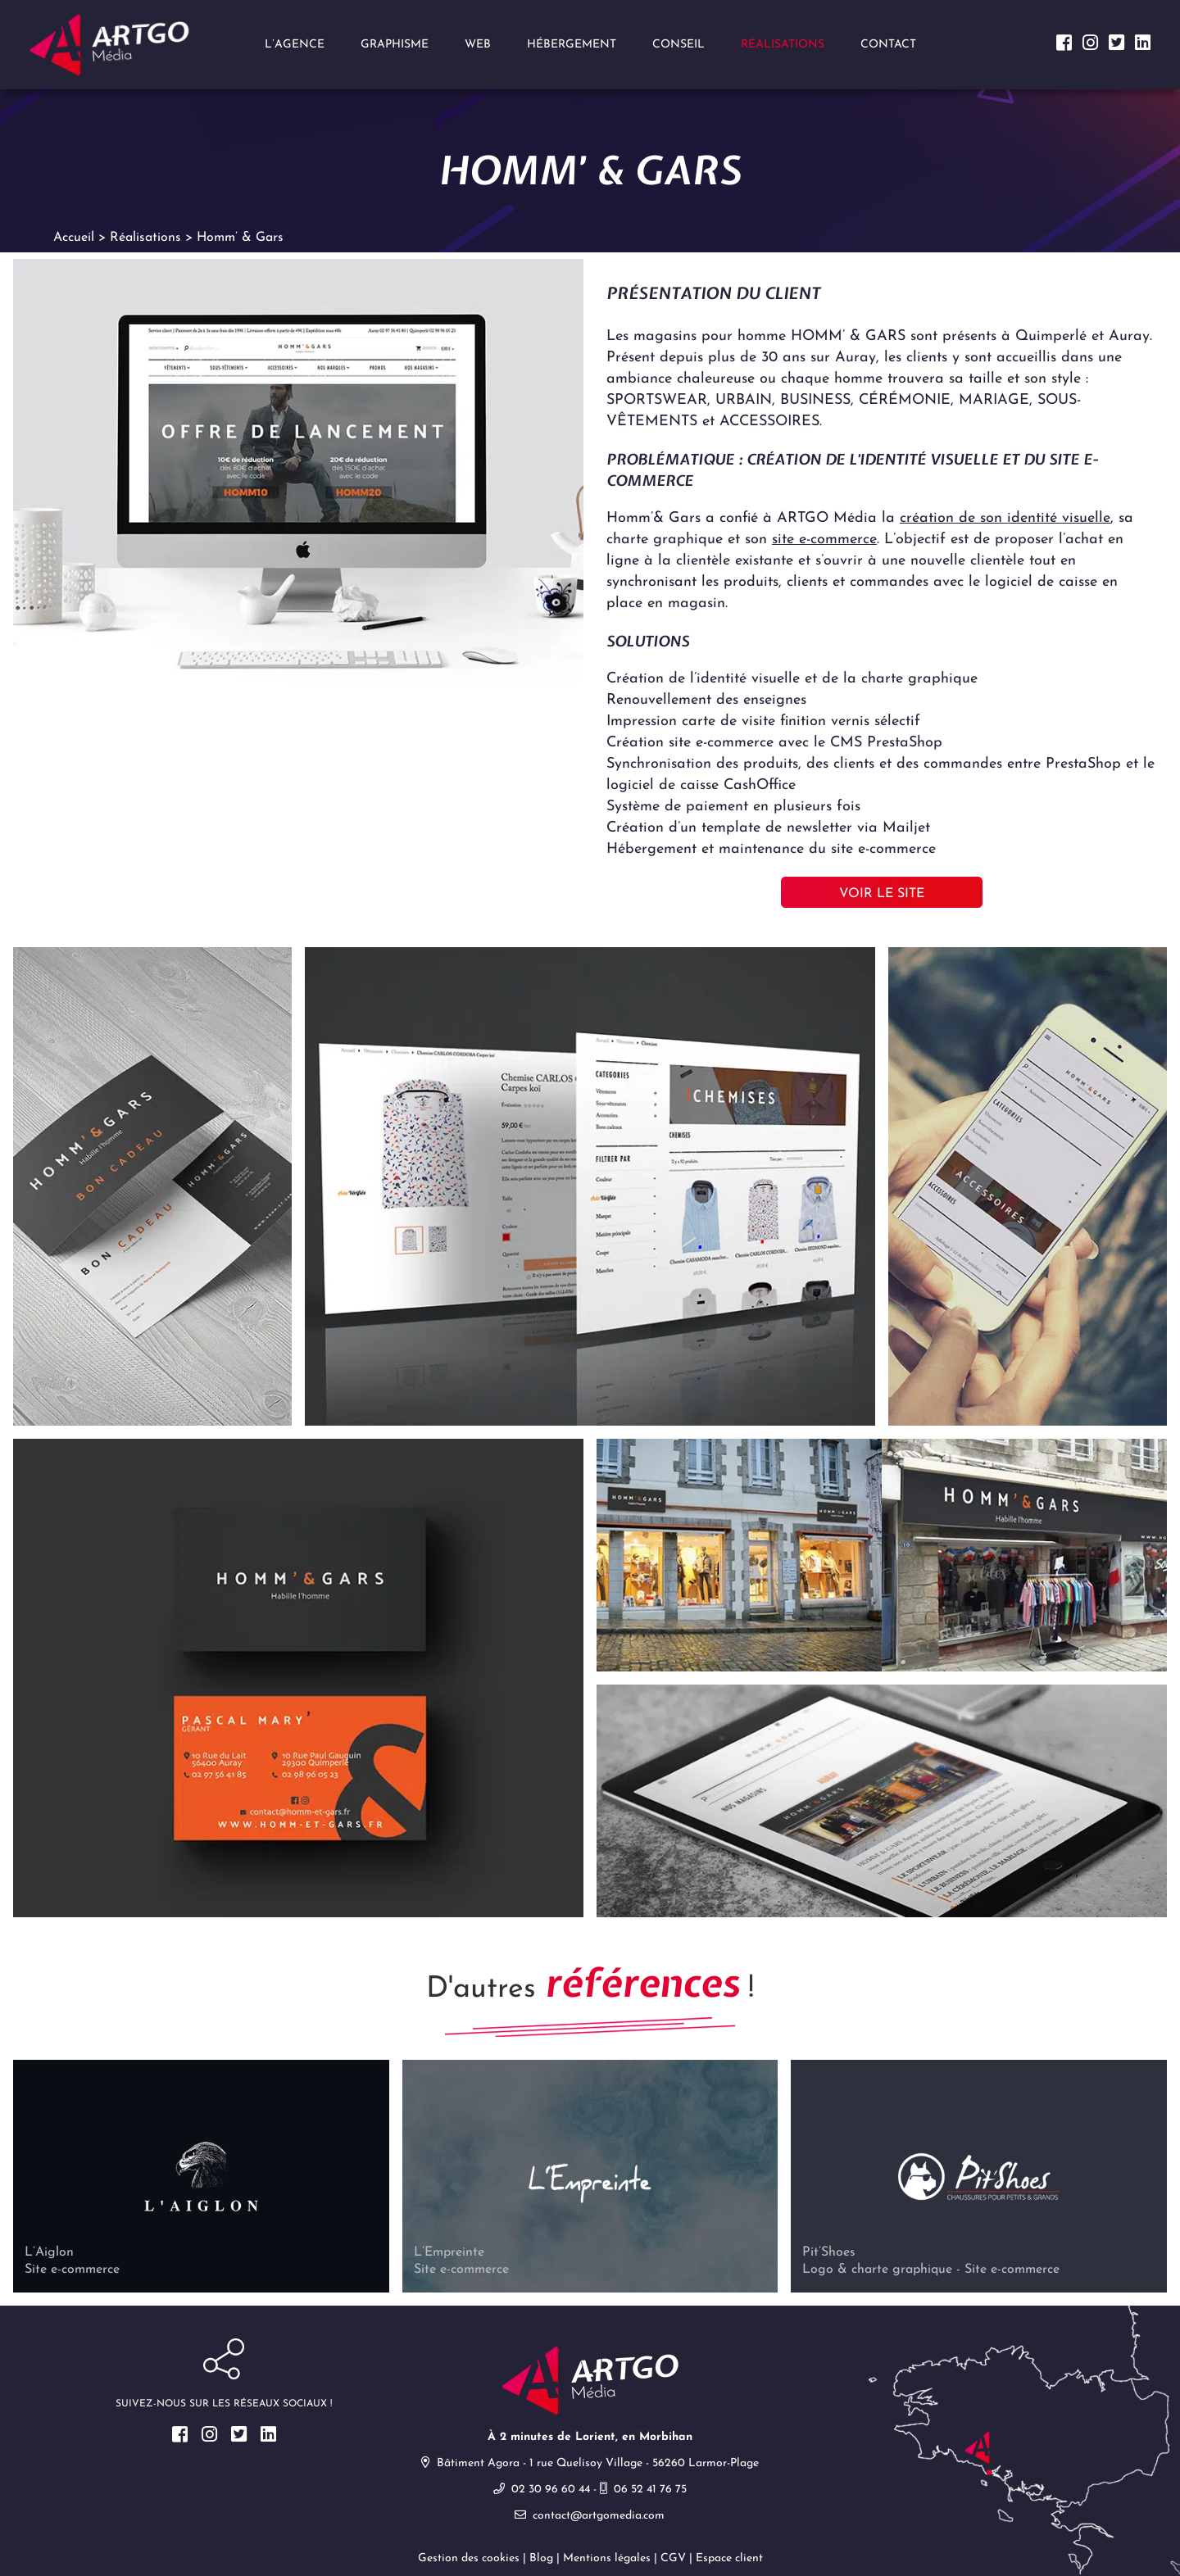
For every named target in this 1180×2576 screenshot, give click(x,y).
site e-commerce (824, 541)
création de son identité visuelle (1005, 520)
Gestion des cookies (469, 2560)
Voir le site (881, 895)
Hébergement (571, 45)
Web (478, 45)
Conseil (678, 45)
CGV (673, 2560)
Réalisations (782, 45)
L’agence (294, 45)
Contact (888, 45)
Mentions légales (607, 2560)
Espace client (729, 2560)
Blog (541, 2560)
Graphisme (395, 45)
